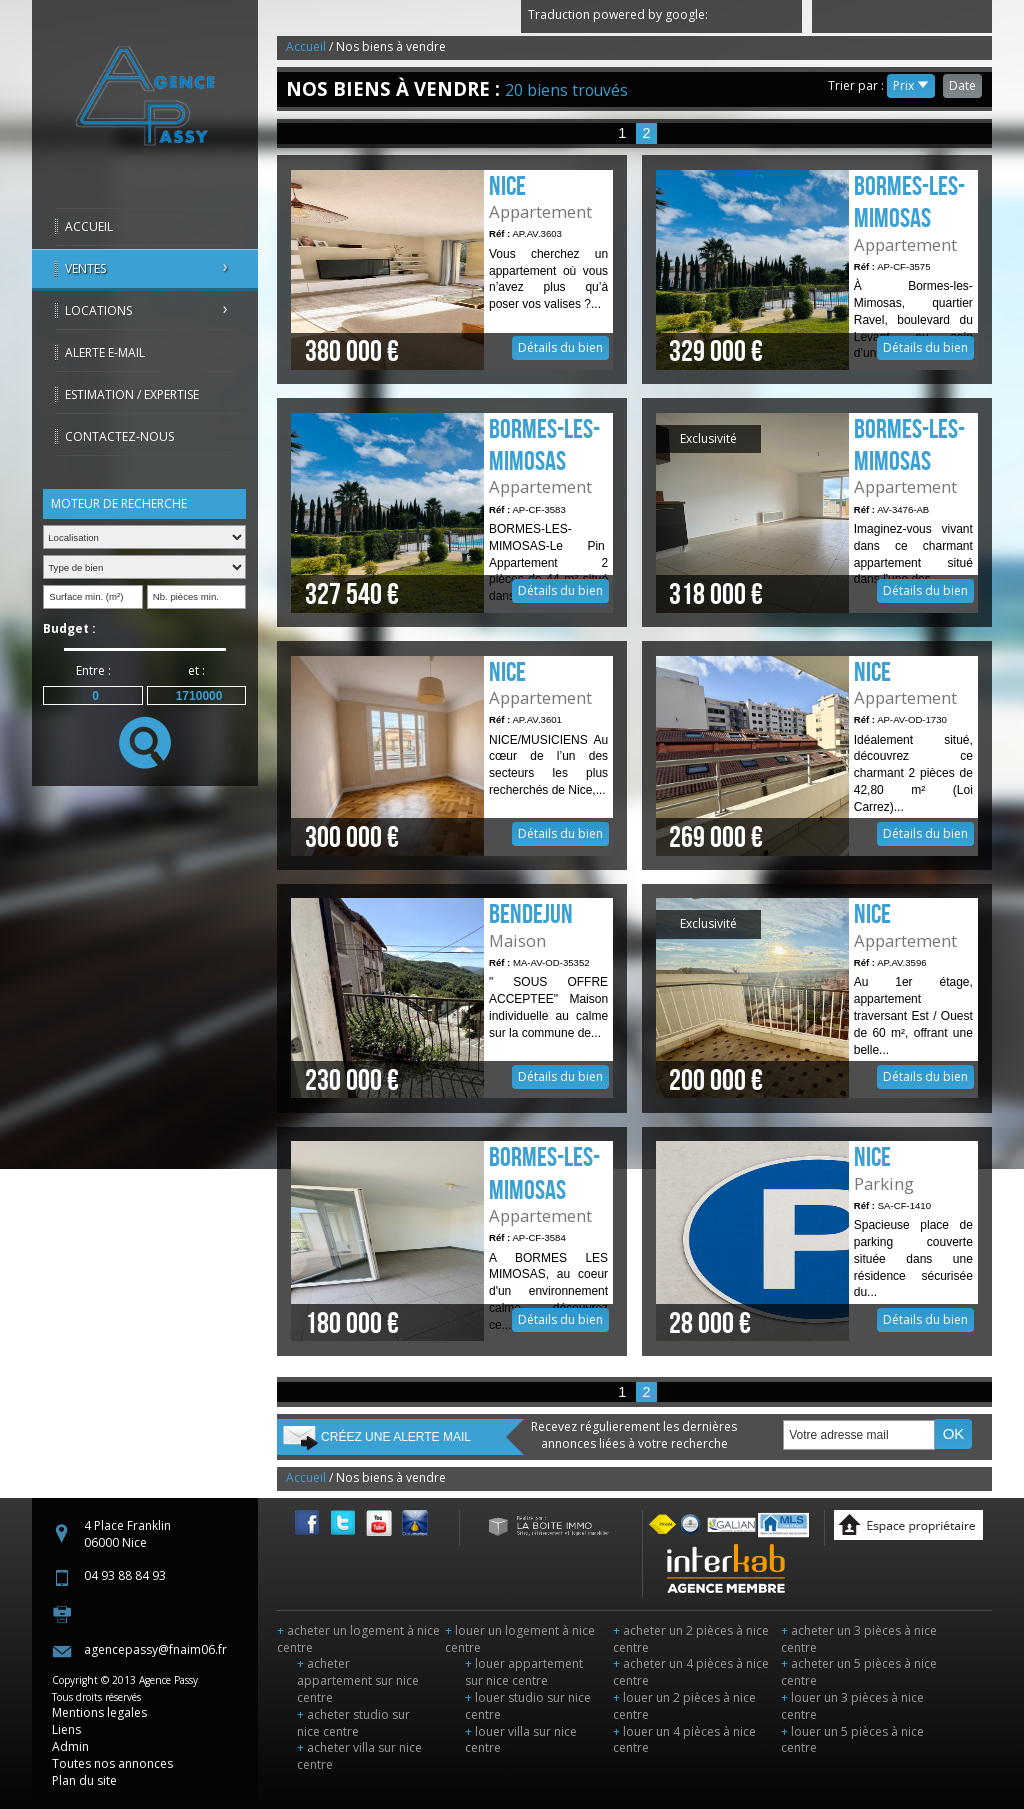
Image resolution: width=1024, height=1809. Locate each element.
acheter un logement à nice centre (358, 1639)
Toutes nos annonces (112, 1763)
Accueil (89, 226)
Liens (66, 1729)
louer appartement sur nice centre (524, 1672)
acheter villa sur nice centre (359, 1756)
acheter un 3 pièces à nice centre (859, 1639)
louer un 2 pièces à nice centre (684, 1706)
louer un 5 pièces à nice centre (852, 1740)
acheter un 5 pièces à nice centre (859, 1672)
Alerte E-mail (105, 352)
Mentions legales (99, 1712)
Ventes (85, 268)
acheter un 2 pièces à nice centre (691, 1639)
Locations (98, 310)
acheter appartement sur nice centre (358, 1680)
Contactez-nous (119, 436)
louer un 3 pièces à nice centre (852, 1706)
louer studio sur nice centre (528, 1706)
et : (196, 670)
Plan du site (84, 1780)
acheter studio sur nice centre (353, 1723)
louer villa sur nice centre (521, 1740)
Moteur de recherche (119, 503)
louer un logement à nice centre (520, 1639)
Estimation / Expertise (132, 394)
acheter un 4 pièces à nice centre (691, 1672)
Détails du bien (452, 270)
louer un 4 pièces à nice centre (684, 1740)
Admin (70, 1746)
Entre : (93, 670)
